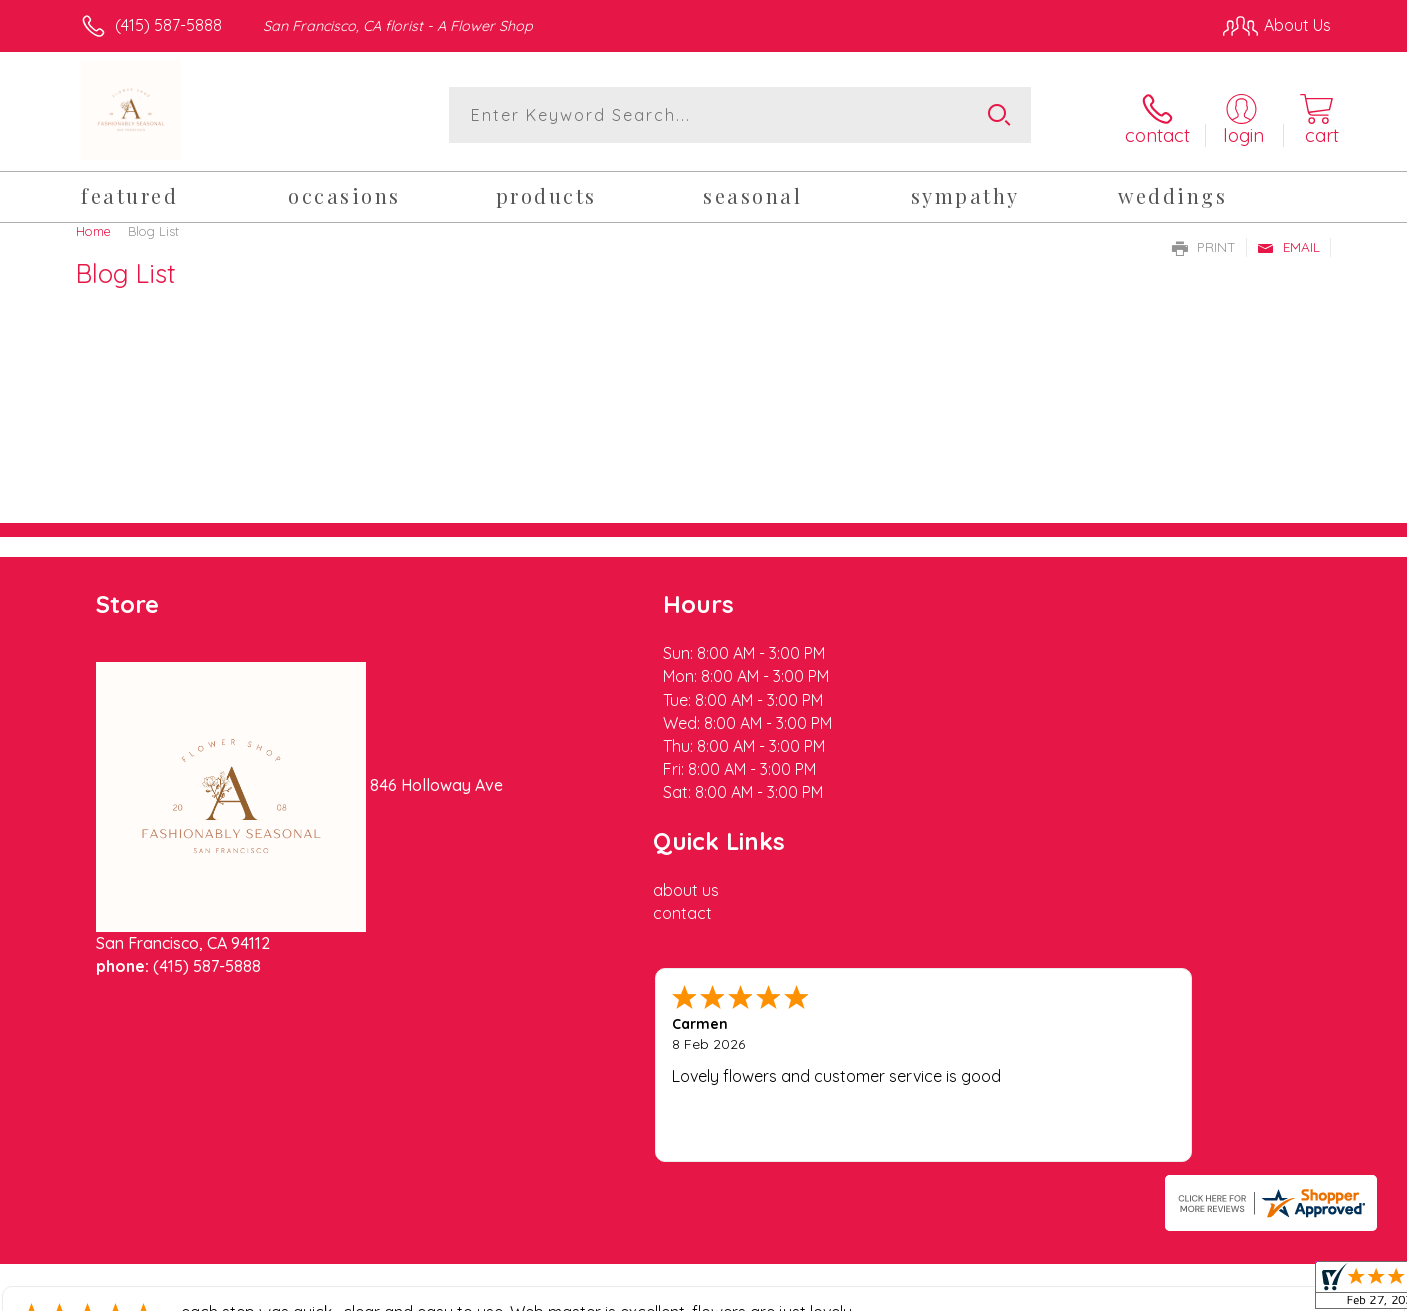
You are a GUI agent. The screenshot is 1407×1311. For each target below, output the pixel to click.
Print (1204, 243)
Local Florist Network (1154, 1291)
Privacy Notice (1011, 1291)
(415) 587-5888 (168, 25)
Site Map (1277, 1291)
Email (1288, 243)
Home (93, 227)
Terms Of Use (893, 1291)
